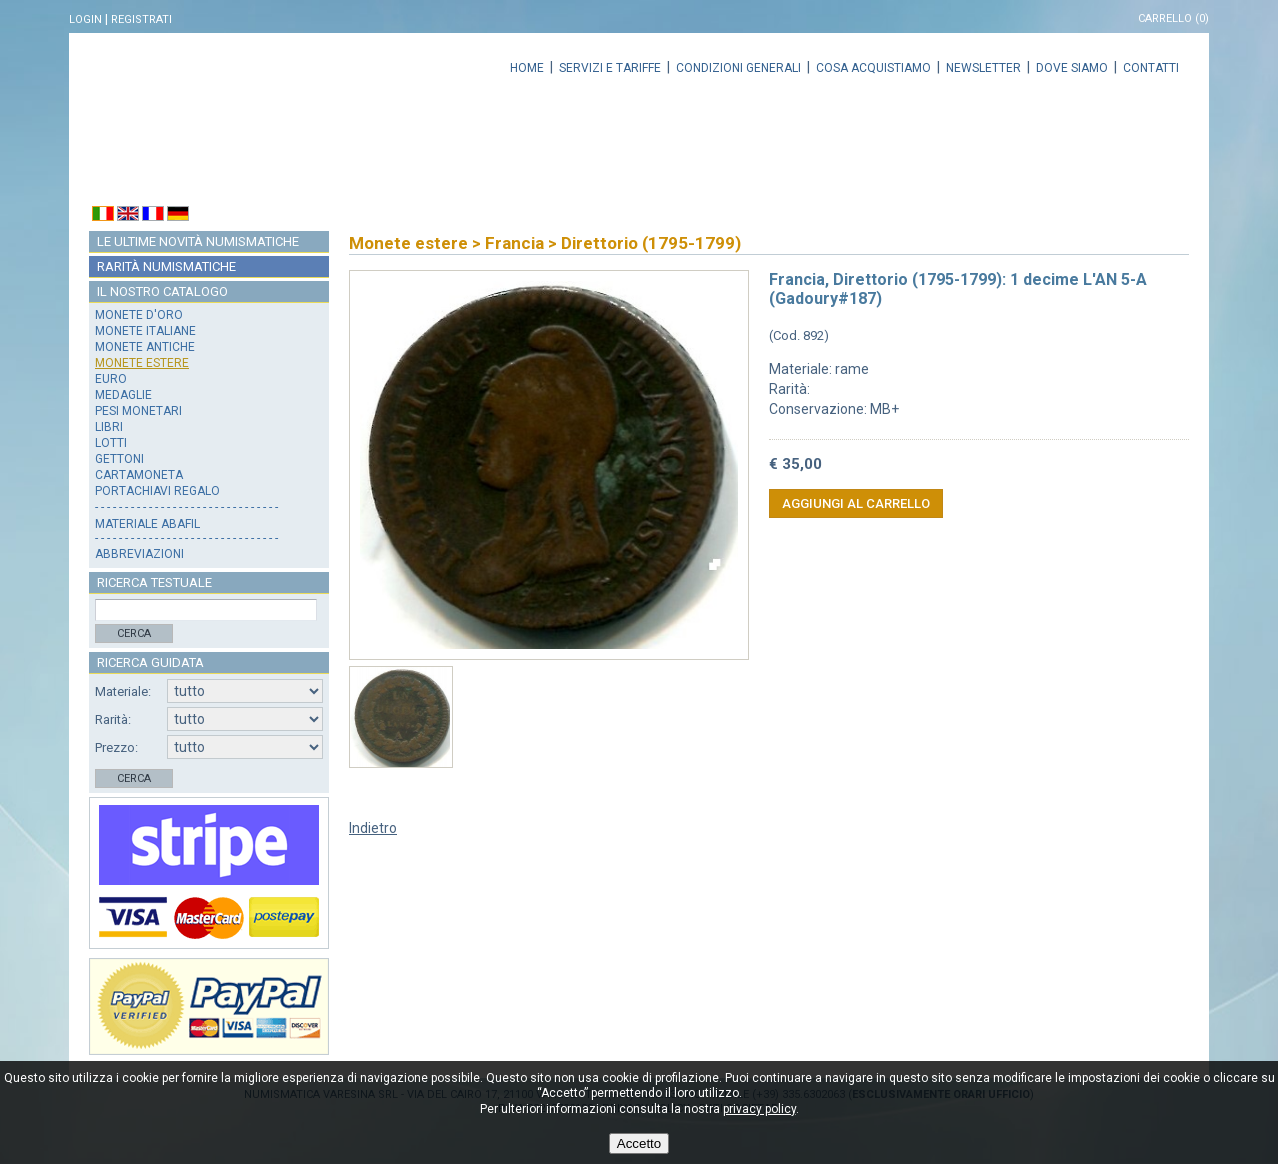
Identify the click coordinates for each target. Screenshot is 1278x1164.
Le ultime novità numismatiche (198, 241)
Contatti (1151, 68)
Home (527, 68)
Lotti (111, 443)
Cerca (134, 633)
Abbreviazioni (139, 554)
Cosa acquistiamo (873, 68)
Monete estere (142, 363)
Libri (109, 427)
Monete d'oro (139, 315)
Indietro (373, 828)
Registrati (141, 19)
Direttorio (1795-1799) (651, 243)
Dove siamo (1072, 68)
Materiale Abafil (147, 524)
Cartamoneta (139, 475)
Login (85, 19)
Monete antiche (145, 347)
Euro (111, 379)
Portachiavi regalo (157, 491)
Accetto (639, 1143)
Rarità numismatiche (166, 266)
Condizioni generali (738, 68)
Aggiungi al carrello (856, 503)
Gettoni (119, 459)
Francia (514, 243)
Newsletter (983, 68)
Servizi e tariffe (610, 68)
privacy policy (759, 1109)
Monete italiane (145, 331)
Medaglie (123, 395)
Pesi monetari (138, 411)
